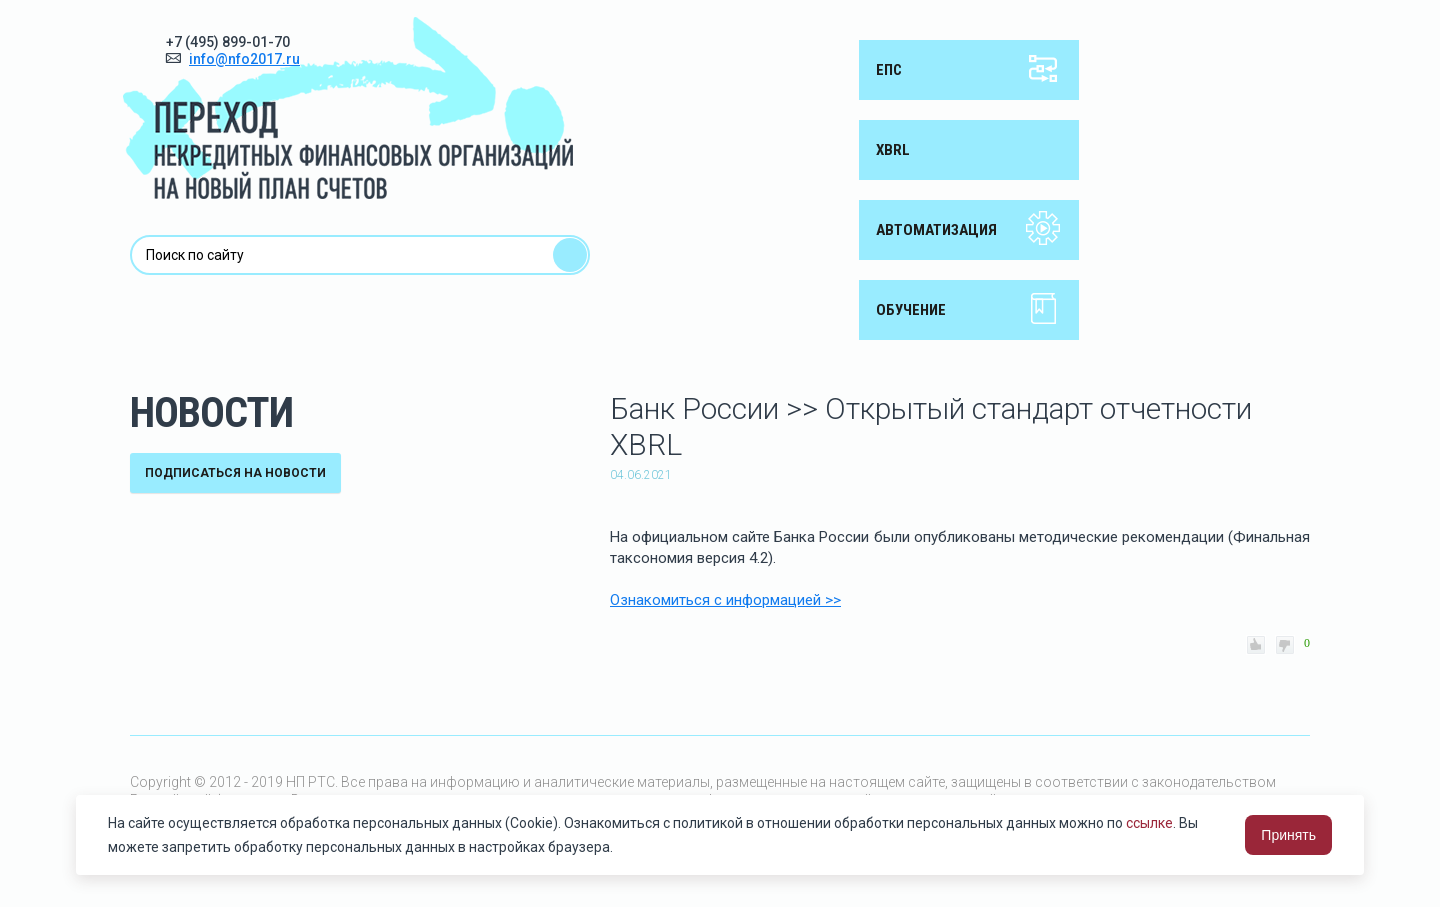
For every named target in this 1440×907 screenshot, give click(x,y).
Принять (1288, 835)
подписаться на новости (235, 473)
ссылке (1149, 823)
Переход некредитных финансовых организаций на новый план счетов (348, 108)
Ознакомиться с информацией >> (725, 600)
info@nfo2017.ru (244, 59)
